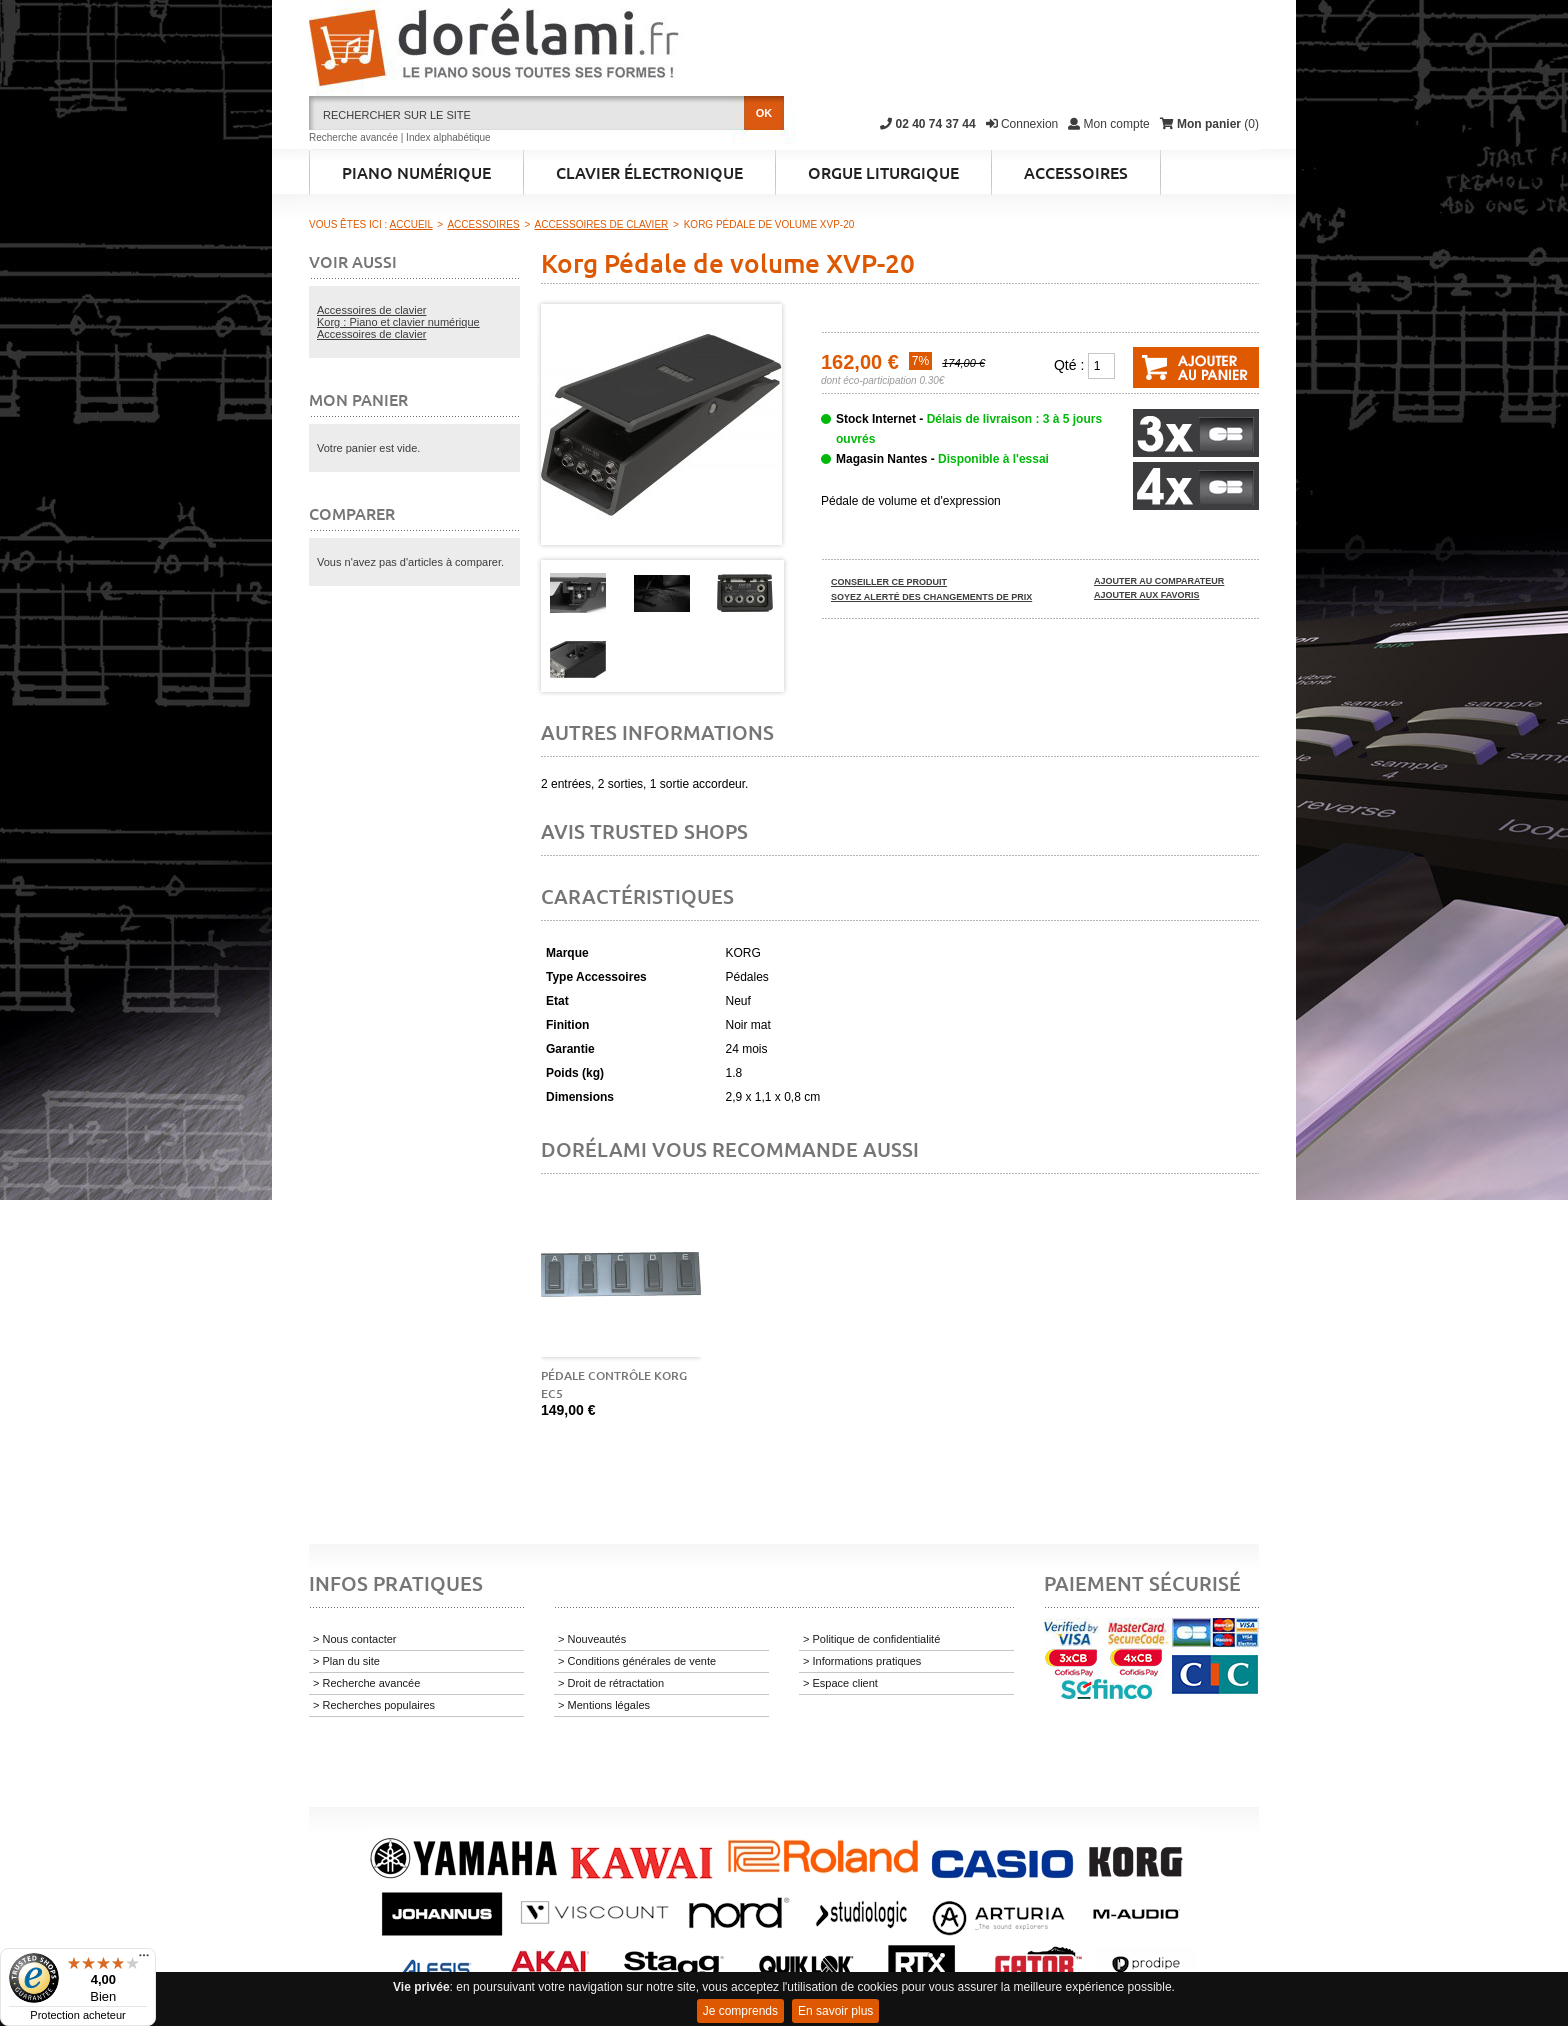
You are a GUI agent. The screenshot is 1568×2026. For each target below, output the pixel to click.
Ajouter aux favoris (1147, 595)
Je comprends (740, 2011)
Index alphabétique (448, 137)
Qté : (1069, 365)
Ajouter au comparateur (1159, 581)
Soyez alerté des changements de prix (931, 597)
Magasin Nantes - (942, 459)
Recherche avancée (353, 137)
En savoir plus (835, 2011)
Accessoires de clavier (371, 310)
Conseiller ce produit (889, 582)
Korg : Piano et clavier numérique (398, 322)
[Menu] (144, 1960)
